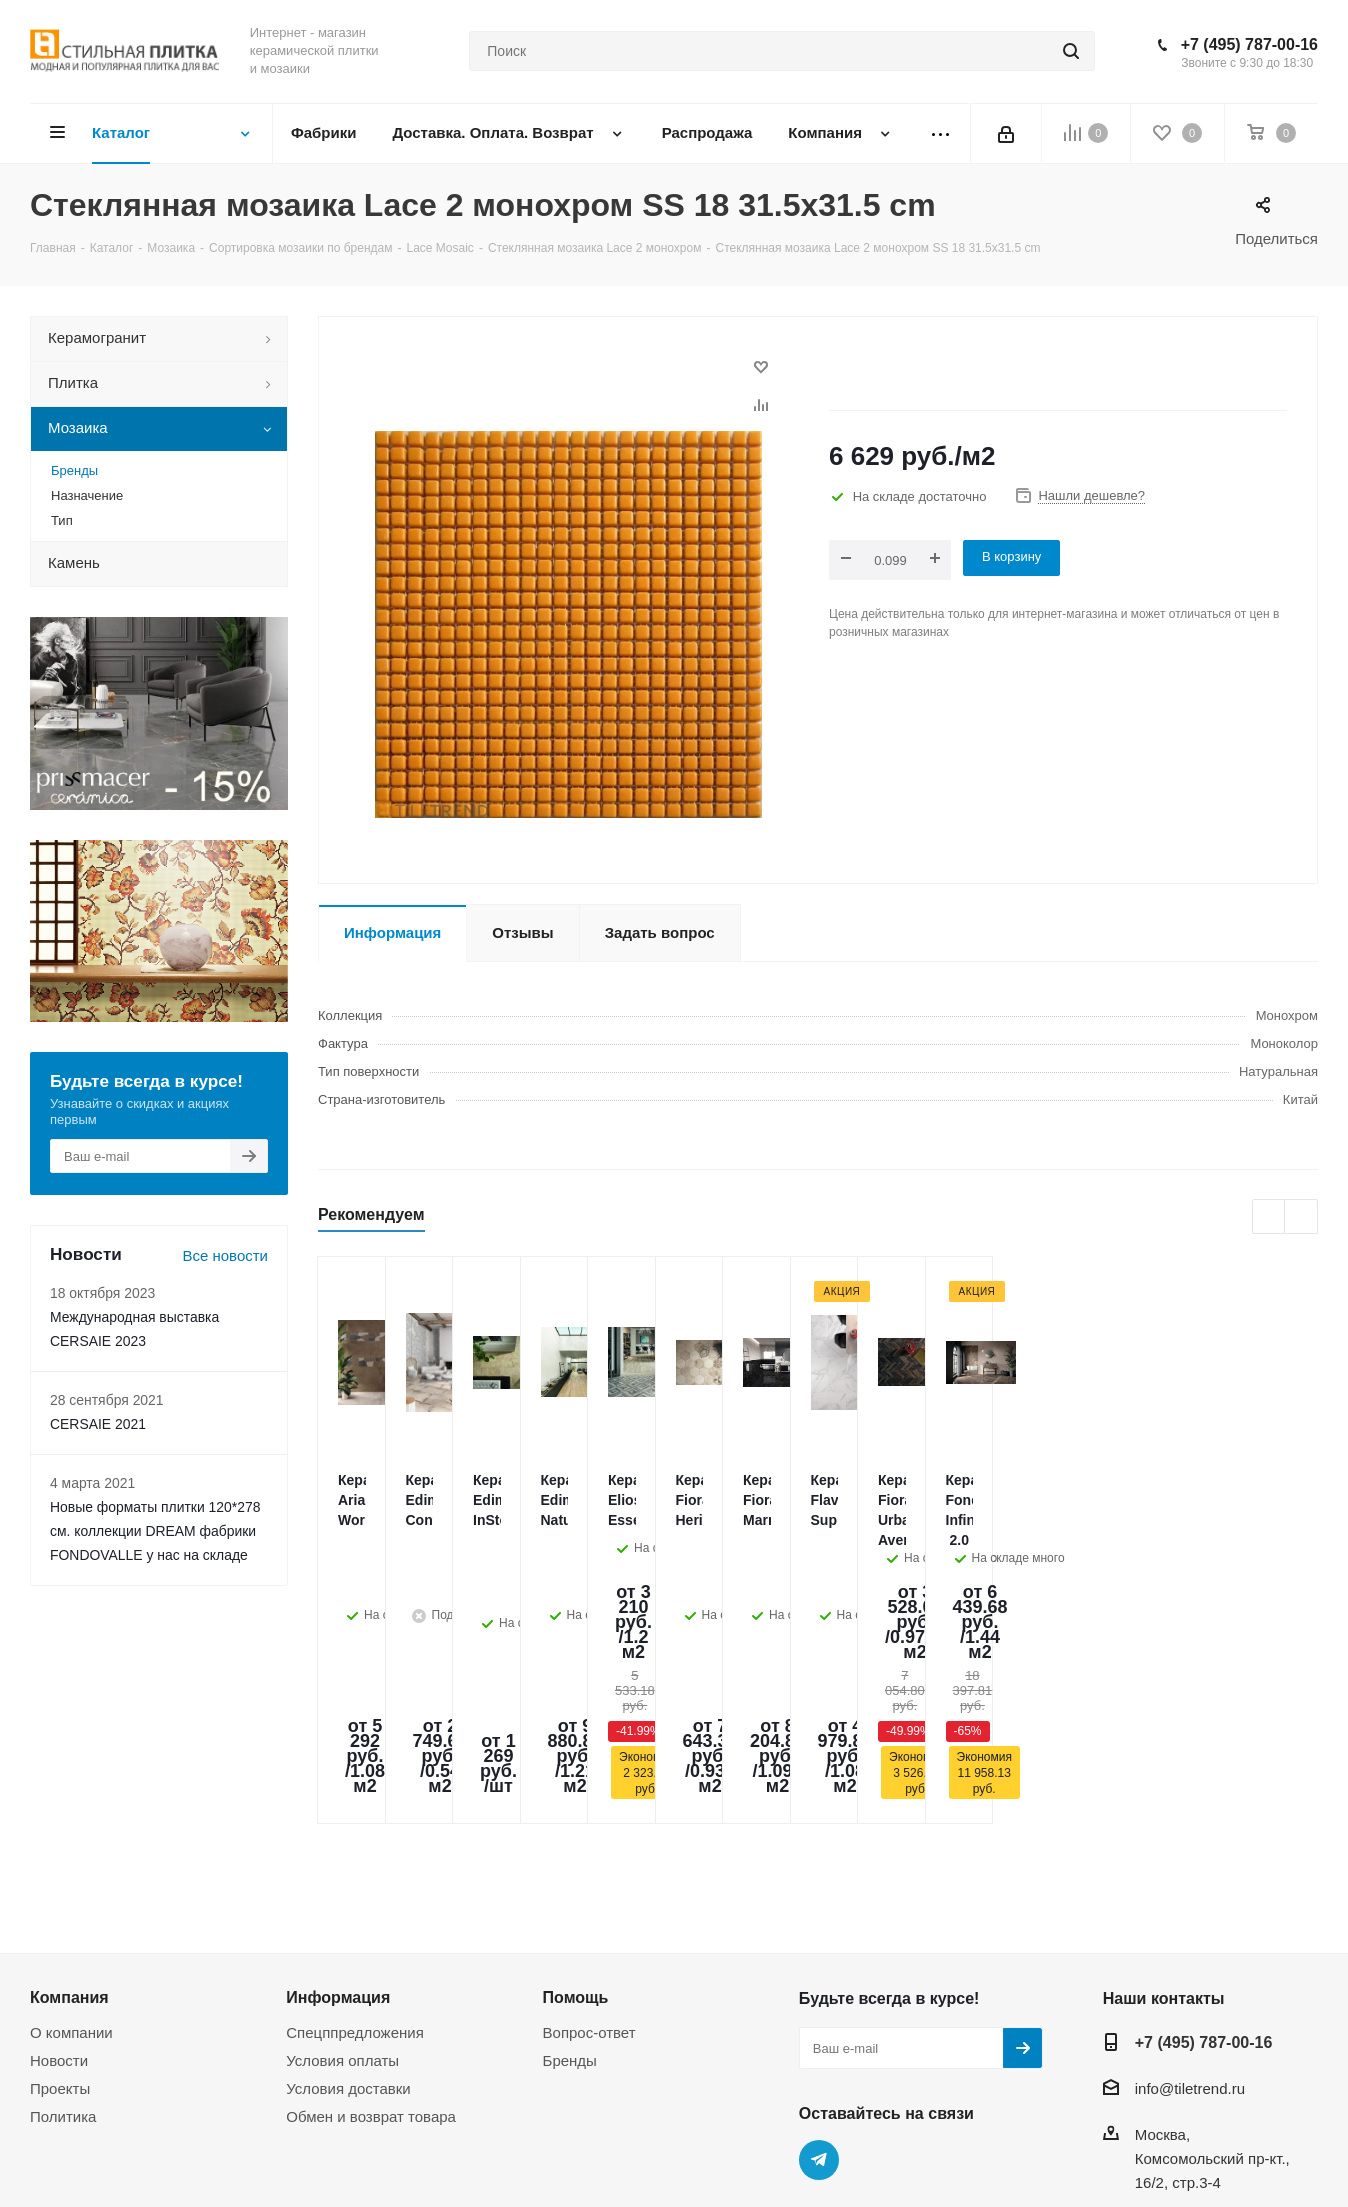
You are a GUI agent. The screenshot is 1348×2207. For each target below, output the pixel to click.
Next (1301, 1217)
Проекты (60, 1941)
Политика (63, 1969)
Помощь (576, 1850)
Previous (1269, 1217)
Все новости (225, 1255)
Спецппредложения (355, 1885)
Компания (69, 1850)
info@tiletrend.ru (1190, 1941)
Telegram (819, 2013)
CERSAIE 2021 (98, 1424)
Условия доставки (348, 1941)
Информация (338, 1850)
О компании (71, 1885)
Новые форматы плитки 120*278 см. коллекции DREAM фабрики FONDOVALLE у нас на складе (155, 1531)
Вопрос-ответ (589, 1885)
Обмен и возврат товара (371, 1969)
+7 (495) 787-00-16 (1249, 44)
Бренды (570, 1913)
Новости (59, 1913)
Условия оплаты (342, 1913)
